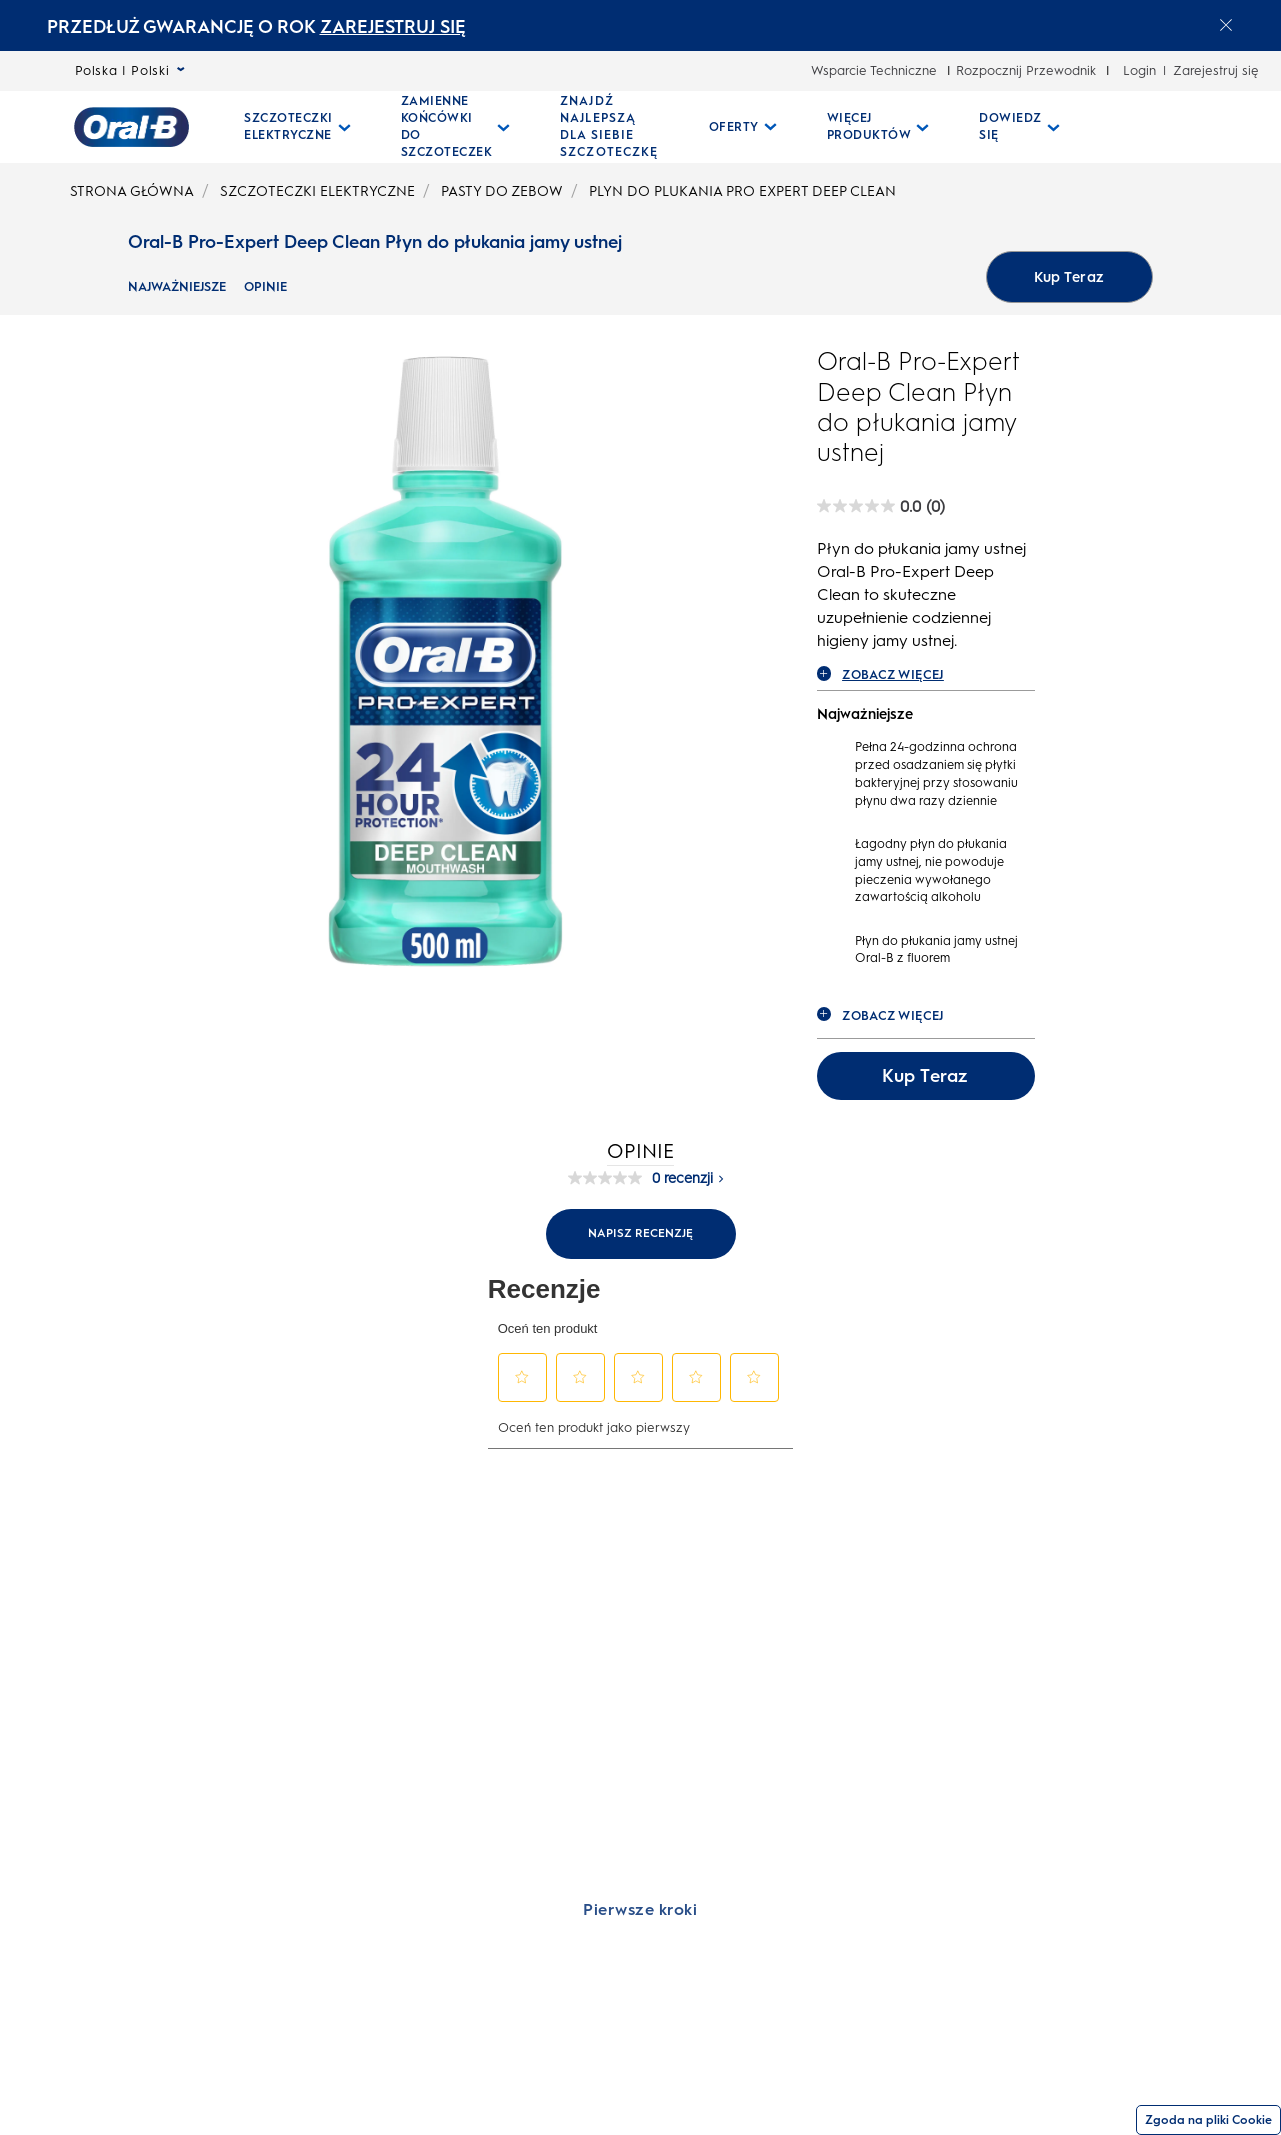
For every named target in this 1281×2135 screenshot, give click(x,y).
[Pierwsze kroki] (640, 1908)
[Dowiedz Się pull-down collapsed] (1019, 127)
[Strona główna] (131, 127)
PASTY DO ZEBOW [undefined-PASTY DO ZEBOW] (502, 191)
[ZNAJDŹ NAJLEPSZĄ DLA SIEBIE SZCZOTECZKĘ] (609, 127)
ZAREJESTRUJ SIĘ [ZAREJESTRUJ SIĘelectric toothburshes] (393, 27)
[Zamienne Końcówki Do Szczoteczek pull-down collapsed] (456, 127)
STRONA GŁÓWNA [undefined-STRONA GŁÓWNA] (132, 191)
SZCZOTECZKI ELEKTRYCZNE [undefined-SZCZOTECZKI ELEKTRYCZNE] (317, 191)
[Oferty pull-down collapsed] (743, 127)
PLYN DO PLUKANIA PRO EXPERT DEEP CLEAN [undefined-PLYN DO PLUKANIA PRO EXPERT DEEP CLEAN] (742, 191)
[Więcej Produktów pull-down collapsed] (878, 127)
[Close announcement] (1226, 25)
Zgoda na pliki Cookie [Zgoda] (1208, 2120)
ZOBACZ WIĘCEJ (880, 674)
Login (1139, 70)
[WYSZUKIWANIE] (1168, 127)
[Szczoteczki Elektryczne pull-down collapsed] (297, 127)
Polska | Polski (130, 70)
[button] (522, 1377)
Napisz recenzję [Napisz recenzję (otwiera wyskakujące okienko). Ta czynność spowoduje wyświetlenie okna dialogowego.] (640, 1233)
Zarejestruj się (1216, 70)
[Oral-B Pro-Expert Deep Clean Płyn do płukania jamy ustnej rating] (881, 506)
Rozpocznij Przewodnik (1026, 70)
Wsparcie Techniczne (874, 70)
